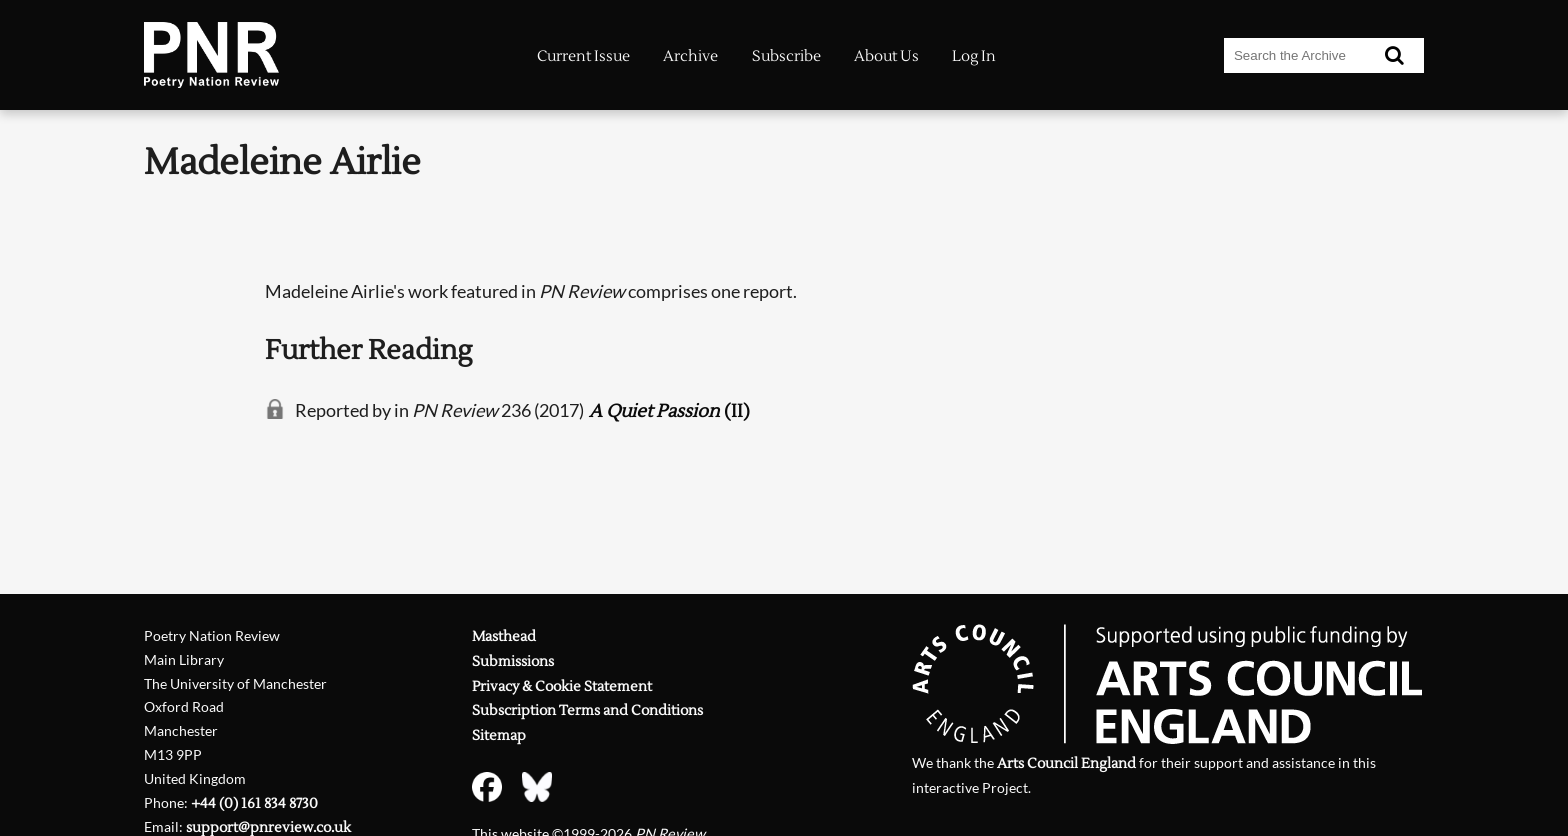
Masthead (504, 636)
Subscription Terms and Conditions (587, 710)
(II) (669, 411)
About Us (886, 56)
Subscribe (786, 56)
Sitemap (499, 735)
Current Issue (583, 56)
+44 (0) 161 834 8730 (254, 803)
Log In (974, 56)
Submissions (513, 661)
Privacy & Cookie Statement (562, 686)
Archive (690, 56)
